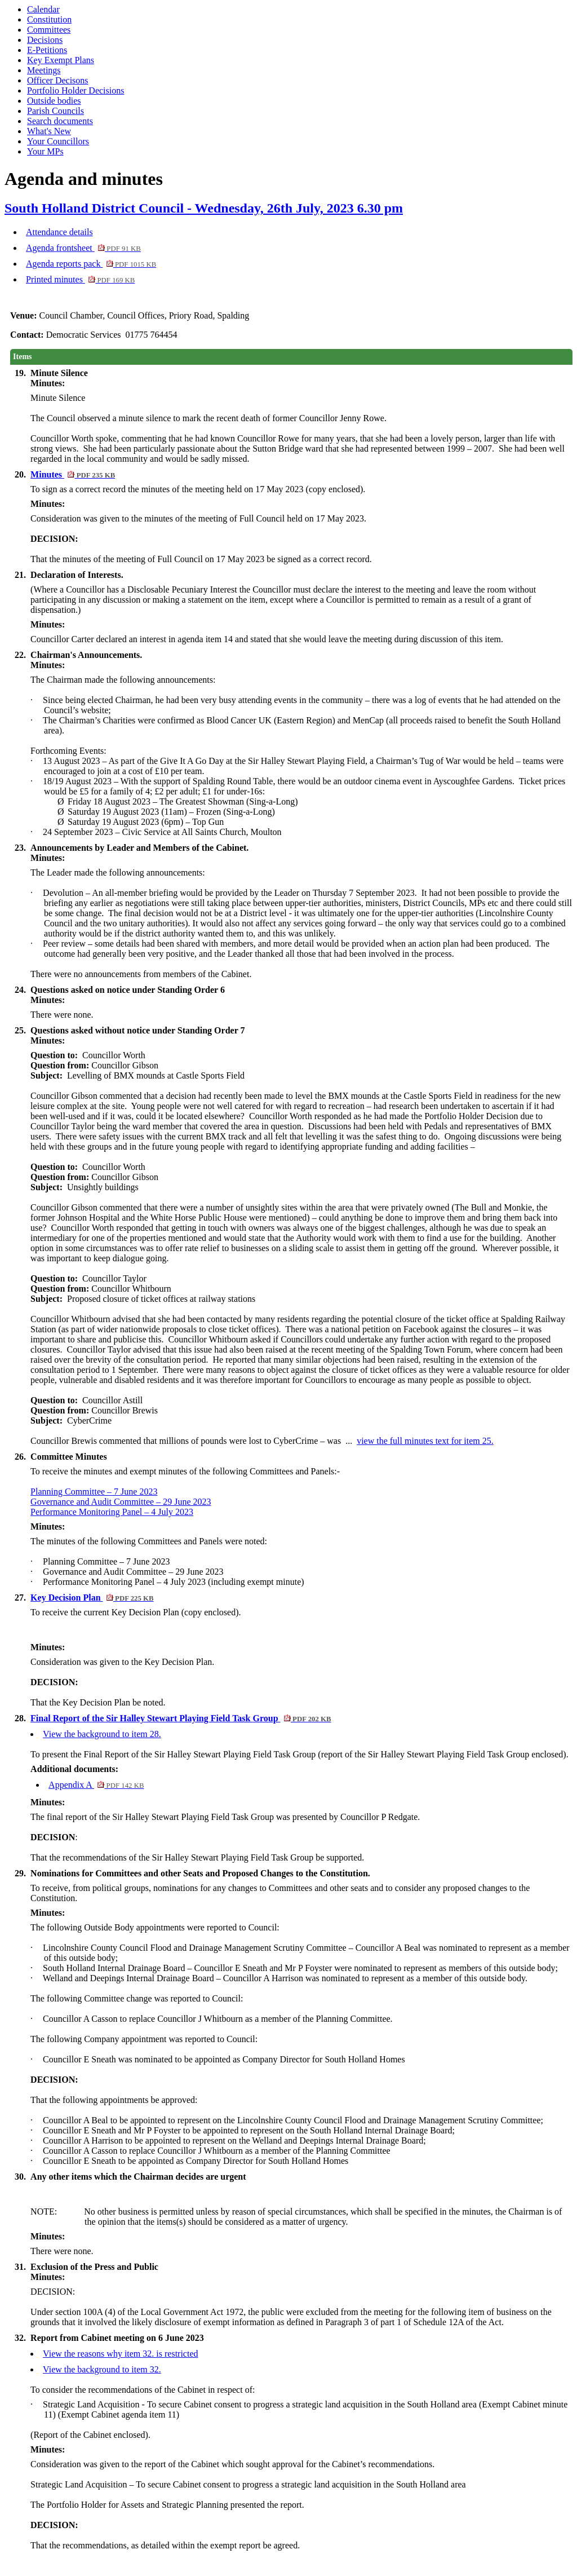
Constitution (49, 19)
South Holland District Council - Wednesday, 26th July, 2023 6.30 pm (204, 208)
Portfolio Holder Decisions (75, 90)
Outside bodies (54, 100)
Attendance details (59, 232)
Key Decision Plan (92, 1597)
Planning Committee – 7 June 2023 (93, 1491)
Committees (48, 29)
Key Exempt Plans (60, 60)
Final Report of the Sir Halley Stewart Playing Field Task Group (180, 1718)
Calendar (43, 9)
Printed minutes (80, 279)
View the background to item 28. (102, 1734)
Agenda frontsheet (83, 248)
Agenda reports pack (91, 263)
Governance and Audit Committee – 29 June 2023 (120, 1501)
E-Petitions (47, 50)
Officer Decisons (57, 80)
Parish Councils (55, 111)
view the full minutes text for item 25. (425, 1441)
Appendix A (96, 1784)
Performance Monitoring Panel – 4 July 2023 (111, 1512)
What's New (49, 131)
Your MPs (45, 151)
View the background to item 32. (102, 2369)
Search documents (60, 121)
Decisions (45, 40)
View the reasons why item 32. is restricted (120, 2353)
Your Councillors (58, 141)
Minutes (72, 474)
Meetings (44, 70)
